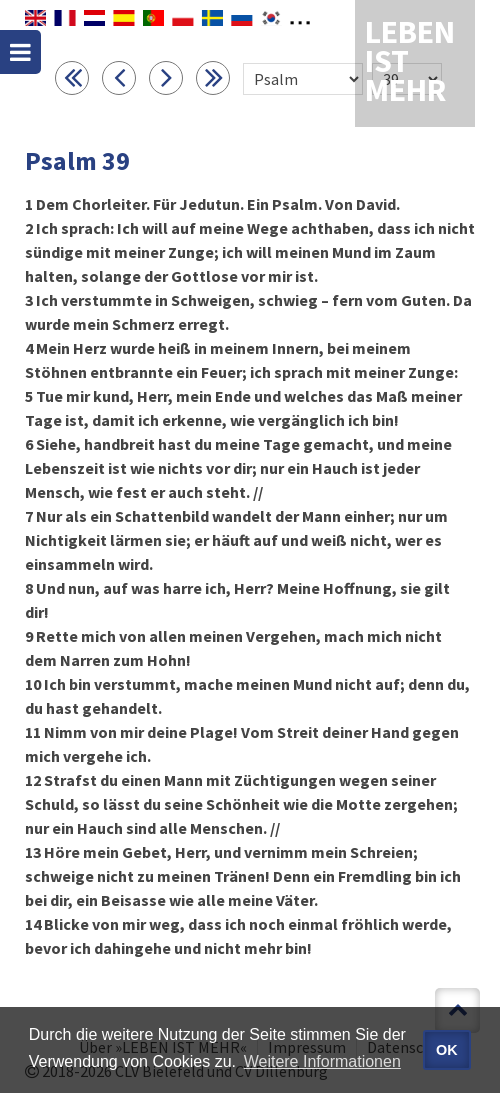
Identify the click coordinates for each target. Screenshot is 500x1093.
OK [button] (447, 1050)
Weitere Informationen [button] (322, 1061)
